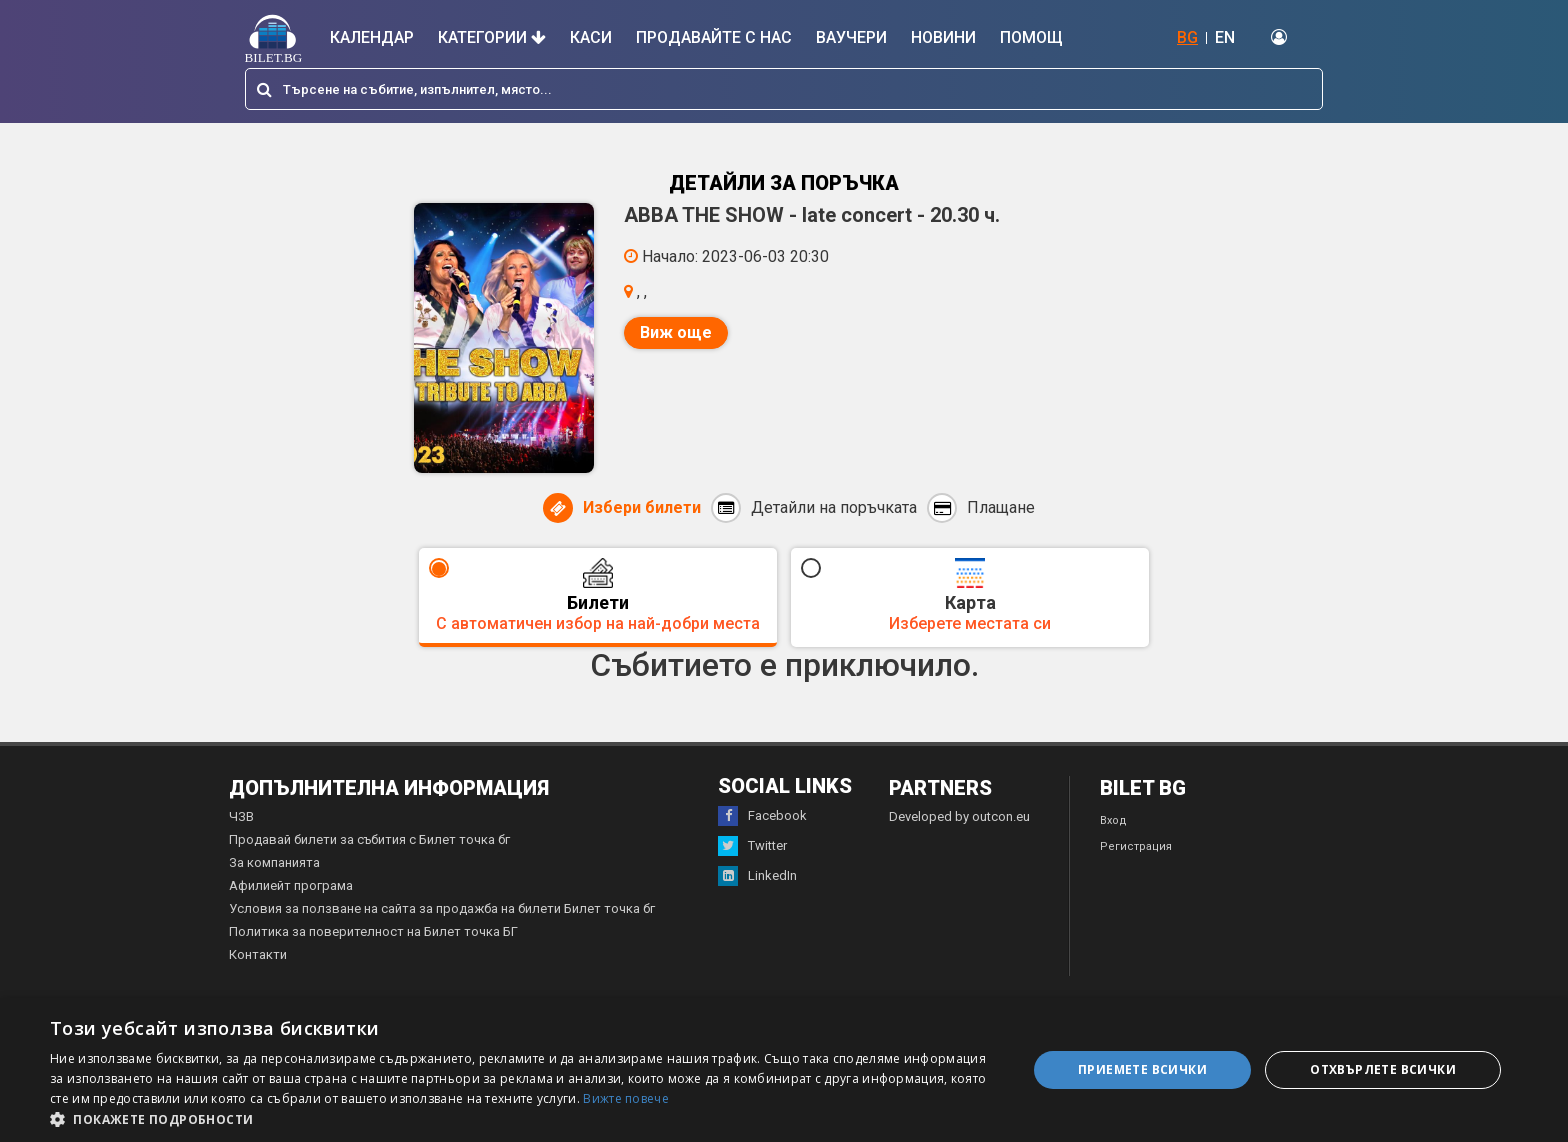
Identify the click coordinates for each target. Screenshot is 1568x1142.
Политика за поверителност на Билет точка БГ (373, 931)
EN (1225, 37)
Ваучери (851, 37)
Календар (372, 37)
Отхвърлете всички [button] (1383, 1069)
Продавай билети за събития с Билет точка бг (369, 839)
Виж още (676, 332)
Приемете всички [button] (1142, 1069)
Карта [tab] (970, 595)
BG (1187, 37)
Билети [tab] (598, 595)
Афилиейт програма (291, 885)
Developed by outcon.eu (959, 816)
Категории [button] (492, 37)
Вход (1113, 820)
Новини (943, 37)
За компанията (274, 862)
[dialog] (784, 1070)
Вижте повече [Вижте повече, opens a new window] (626, 1098)
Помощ (1031, 37)
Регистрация (1136, 846)
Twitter (752, 846)
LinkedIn (757, 876)
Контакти (258, 954)
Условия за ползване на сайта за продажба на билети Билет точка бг (442, 908)
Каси (591, 37)
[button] (524, 1118)
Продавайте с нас (714, 37)
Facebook (762, 816)
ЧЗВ (241, 816)
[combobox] (784, 89)
